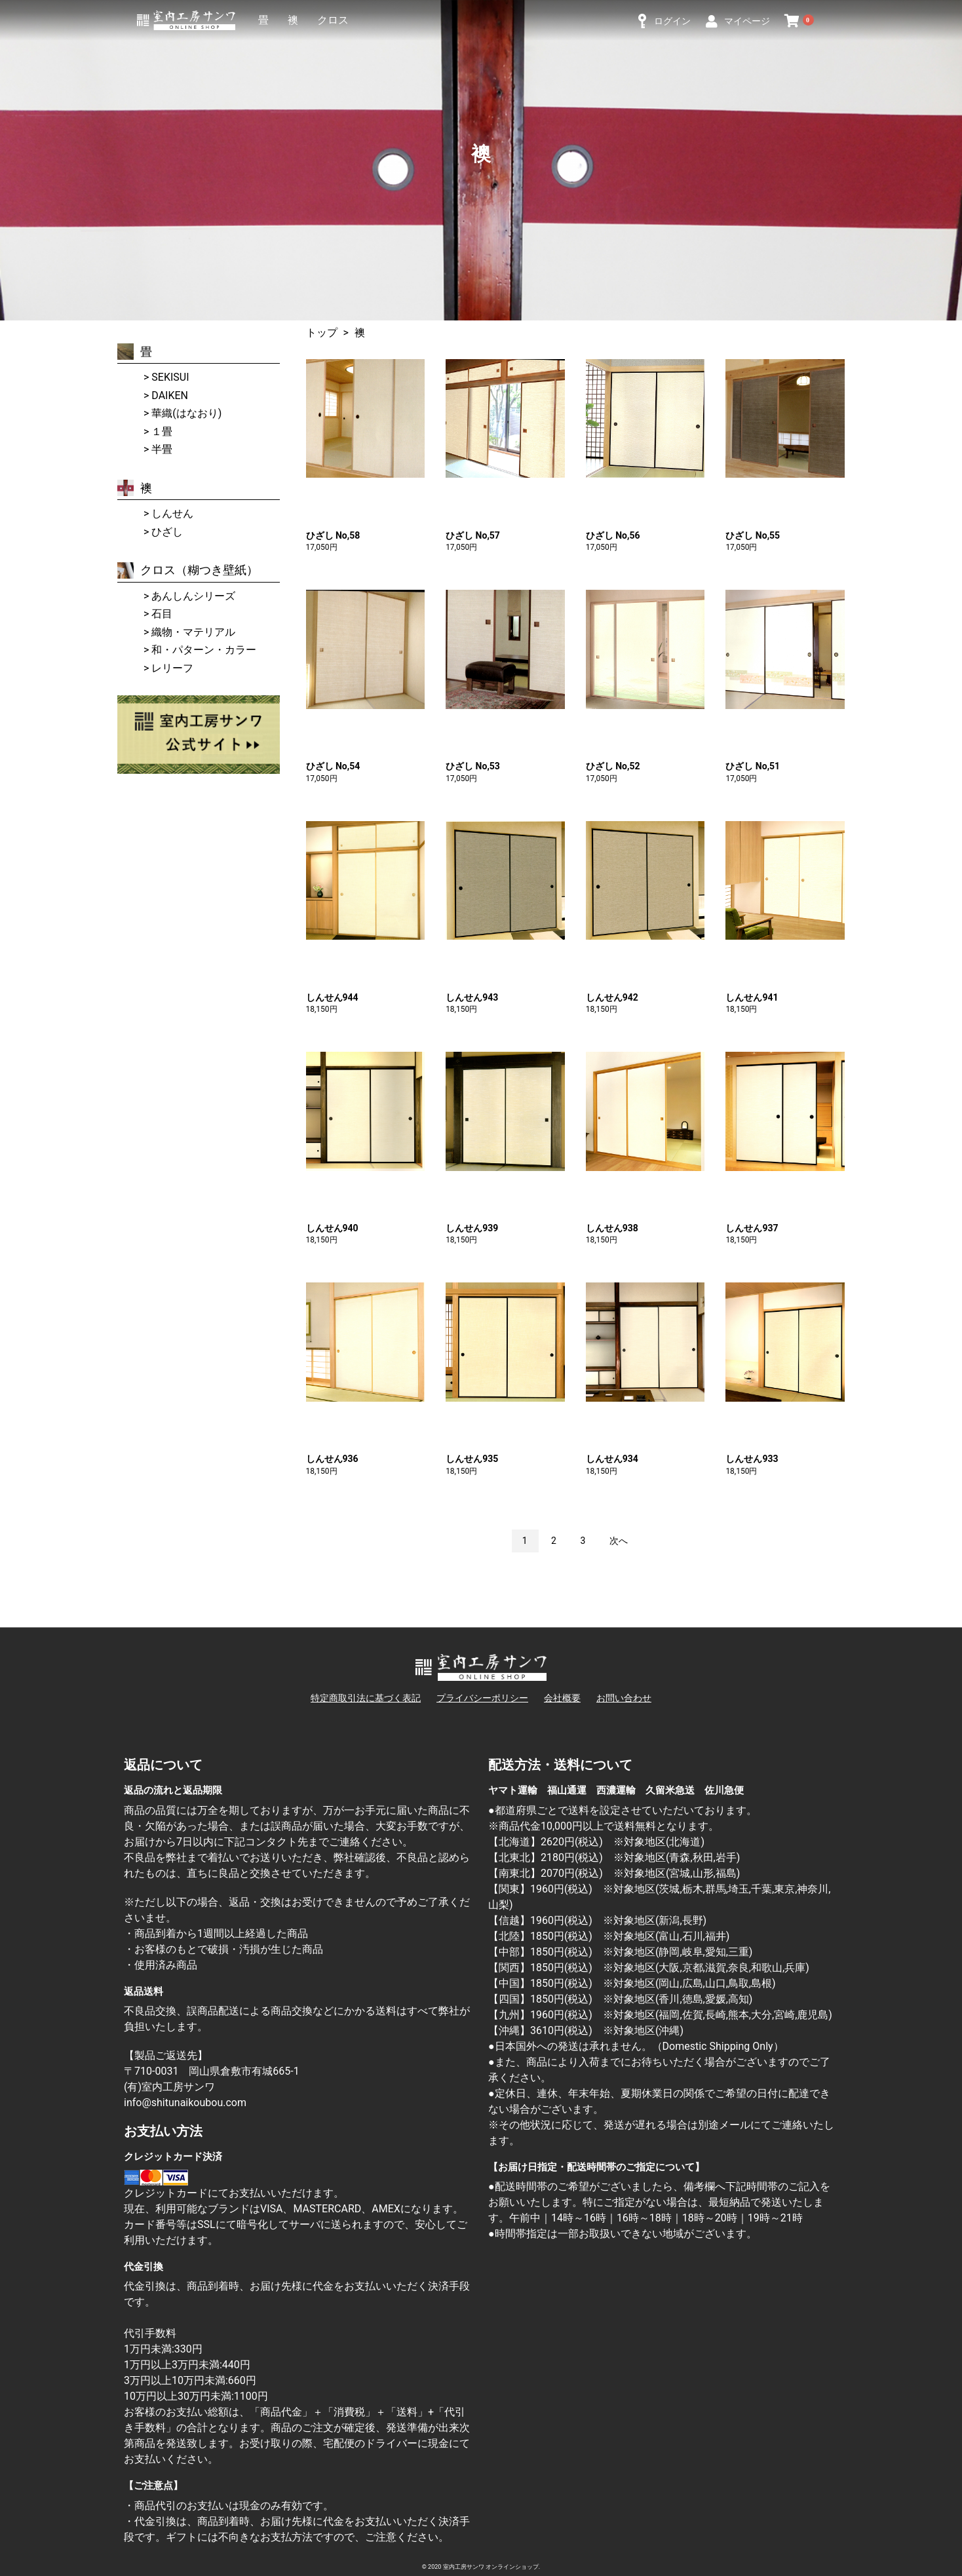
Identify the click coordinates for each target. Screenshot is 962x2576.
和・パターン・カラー (203, 650)
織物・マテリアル (193, 632)
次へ (618, 1540)
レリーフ (172, 668)
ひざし (167, 532)
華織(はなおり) (186, 413)
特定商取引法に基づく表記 (366, 1698)
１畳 (161, 431)
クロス (333, 20)
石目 (161, 613)
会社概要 (562, 1698)
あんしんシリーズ (193, 596)
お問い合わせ (623, 1698)
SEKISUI (170, 377)
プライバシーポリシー (482, 1698)
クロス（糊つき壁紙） (187, 570)
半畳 (161, 449)
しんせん (172, 513)
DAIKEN (169, 395)
